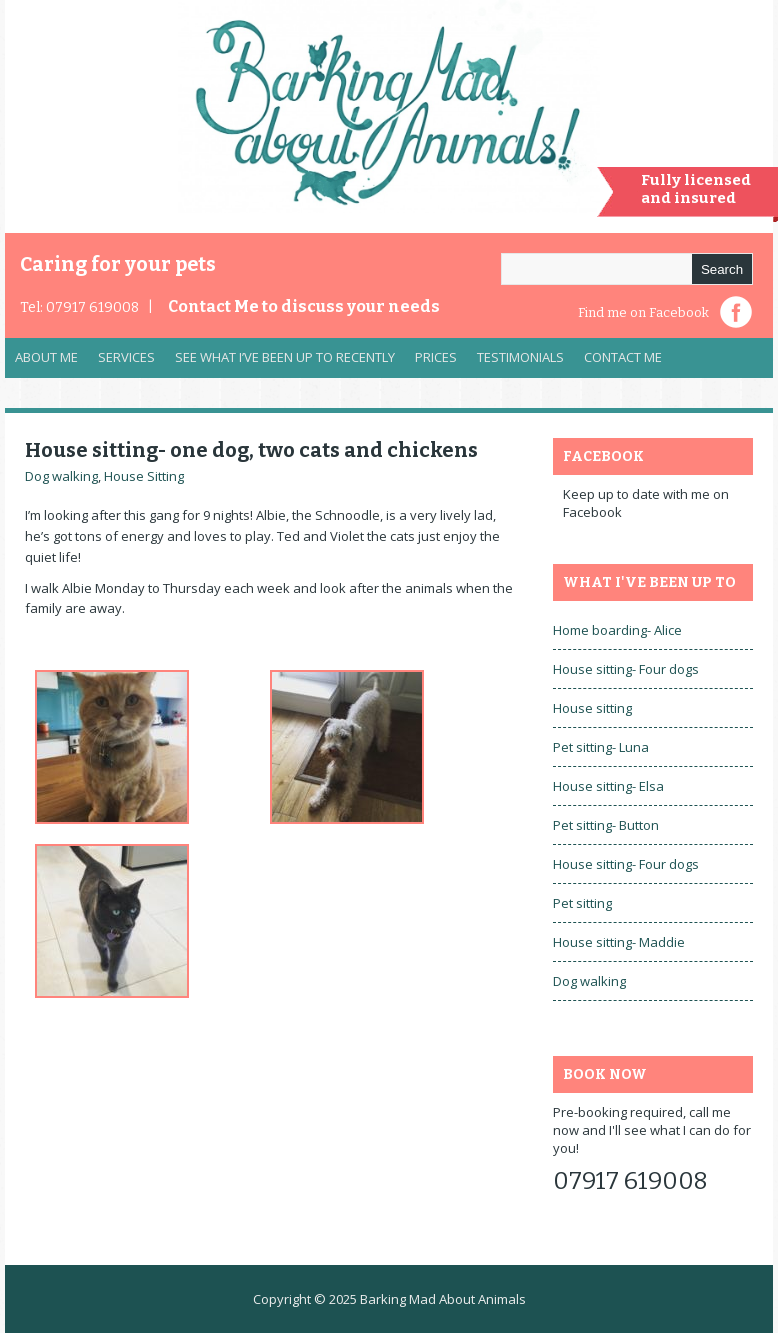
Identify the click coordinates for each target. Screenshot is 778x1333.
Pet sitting (582, 903)
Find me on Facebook (643, 312)
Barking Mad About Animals (443, 1299)
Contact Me (304, 306)
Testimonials (520, 357)
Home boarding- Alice (617, 630)
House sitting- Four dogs (626, 669)
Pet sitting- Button (606, 825)
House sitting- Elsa (608, 786)
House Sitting (144, 476)
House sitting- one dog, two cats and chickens (251, 450)
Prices (436, 357)
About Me (46, 357)
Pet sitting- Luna (601, 747)
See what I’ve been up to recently (285, 357)
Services (121, 362)
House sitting (592, 708)
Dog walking (61, 476)
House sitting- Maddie (619, 942)
